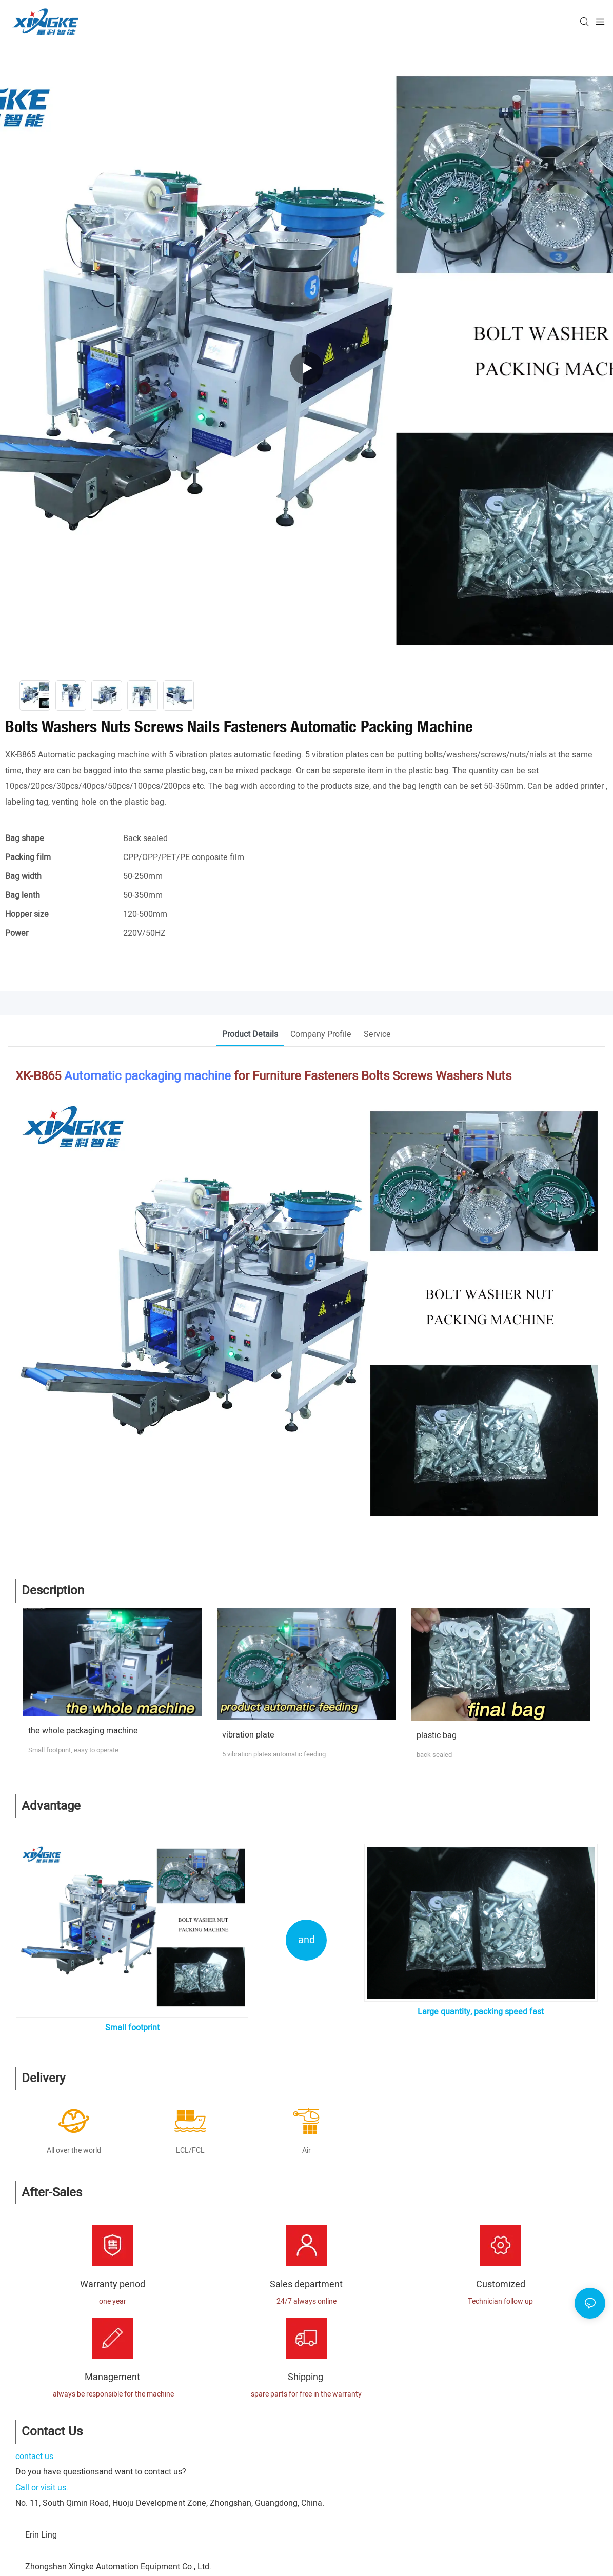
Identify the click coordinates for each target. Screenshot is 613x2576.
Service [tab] (377, 1034)
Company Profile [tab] (320, 1034)
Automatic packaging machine (147, 1076)
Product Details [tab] (250, 1034)
